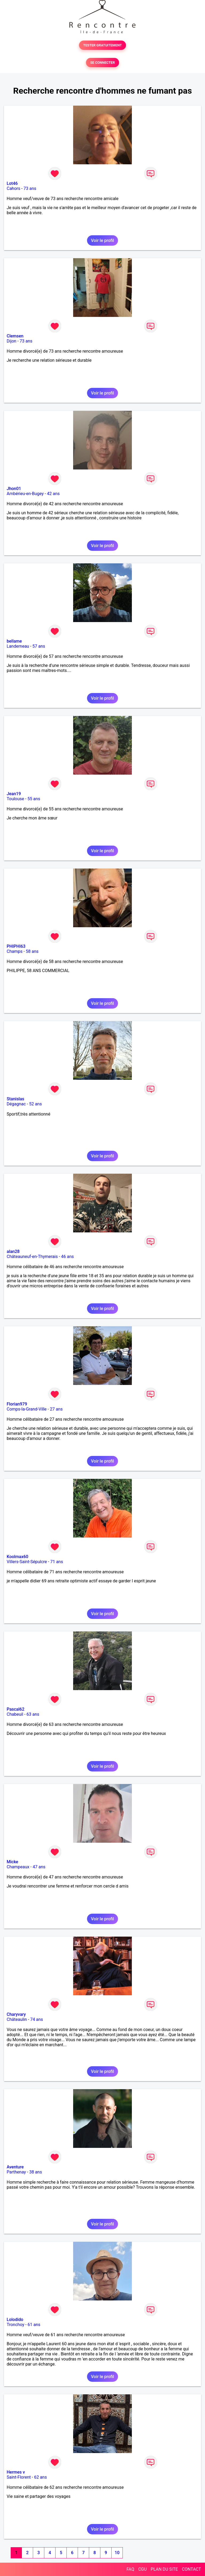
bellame (14, 641)
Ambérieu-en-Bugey (25, 493)
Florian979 (17, 1404)
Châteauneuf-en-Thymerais (32, 1256)
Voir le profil (102, 240)
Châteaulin (17, 2019)
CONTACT (191, 2569)
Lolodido (15, 2319)
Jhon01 (14, 488)
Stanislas (15, 1098)
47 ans (39, 1866)
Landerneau (18, 646)
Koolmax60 (17, 1556)
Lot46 (12, 183)
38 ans (35, 2172)
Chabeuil (15, 1714)
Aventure (15, 2166)
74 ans (36, 2019)
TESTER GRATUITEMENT (102, 45)
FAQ (130, 2569)
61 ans (33, 2324)
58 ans (32, 951)
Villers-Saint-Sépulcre (27, 1561)
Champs (14, 951)
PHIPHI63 (16, 946)
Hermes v (16, 2472)
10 (117, 2552)
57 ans (38, 646)
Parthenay (16, 2172)
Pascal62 (15, 1709)
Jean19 (14, 793)
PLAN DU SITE (164, 2569)
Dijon (11, 341)
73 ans (29, 188)
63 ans (32, 1714)
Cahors (13, 188)
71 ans (56, 1561)
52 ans (35, 1103)
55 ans (33, 798)
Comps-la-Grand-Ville (27, 1409)
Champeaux (18, 1866)
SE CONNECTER (102, 63)
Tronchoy (15, 2324)
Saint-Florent (19, 2477)
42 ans (53, 493)
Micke (12, 1861)
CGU (142, 2569)
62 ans (40, 2477)
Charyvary (16, 2014)
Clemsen (15, 336)
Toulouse (15, 798)
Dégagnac (16, 1103)
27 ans (56, 1409)
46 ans (67, 1256)
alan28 (13, 1251)
